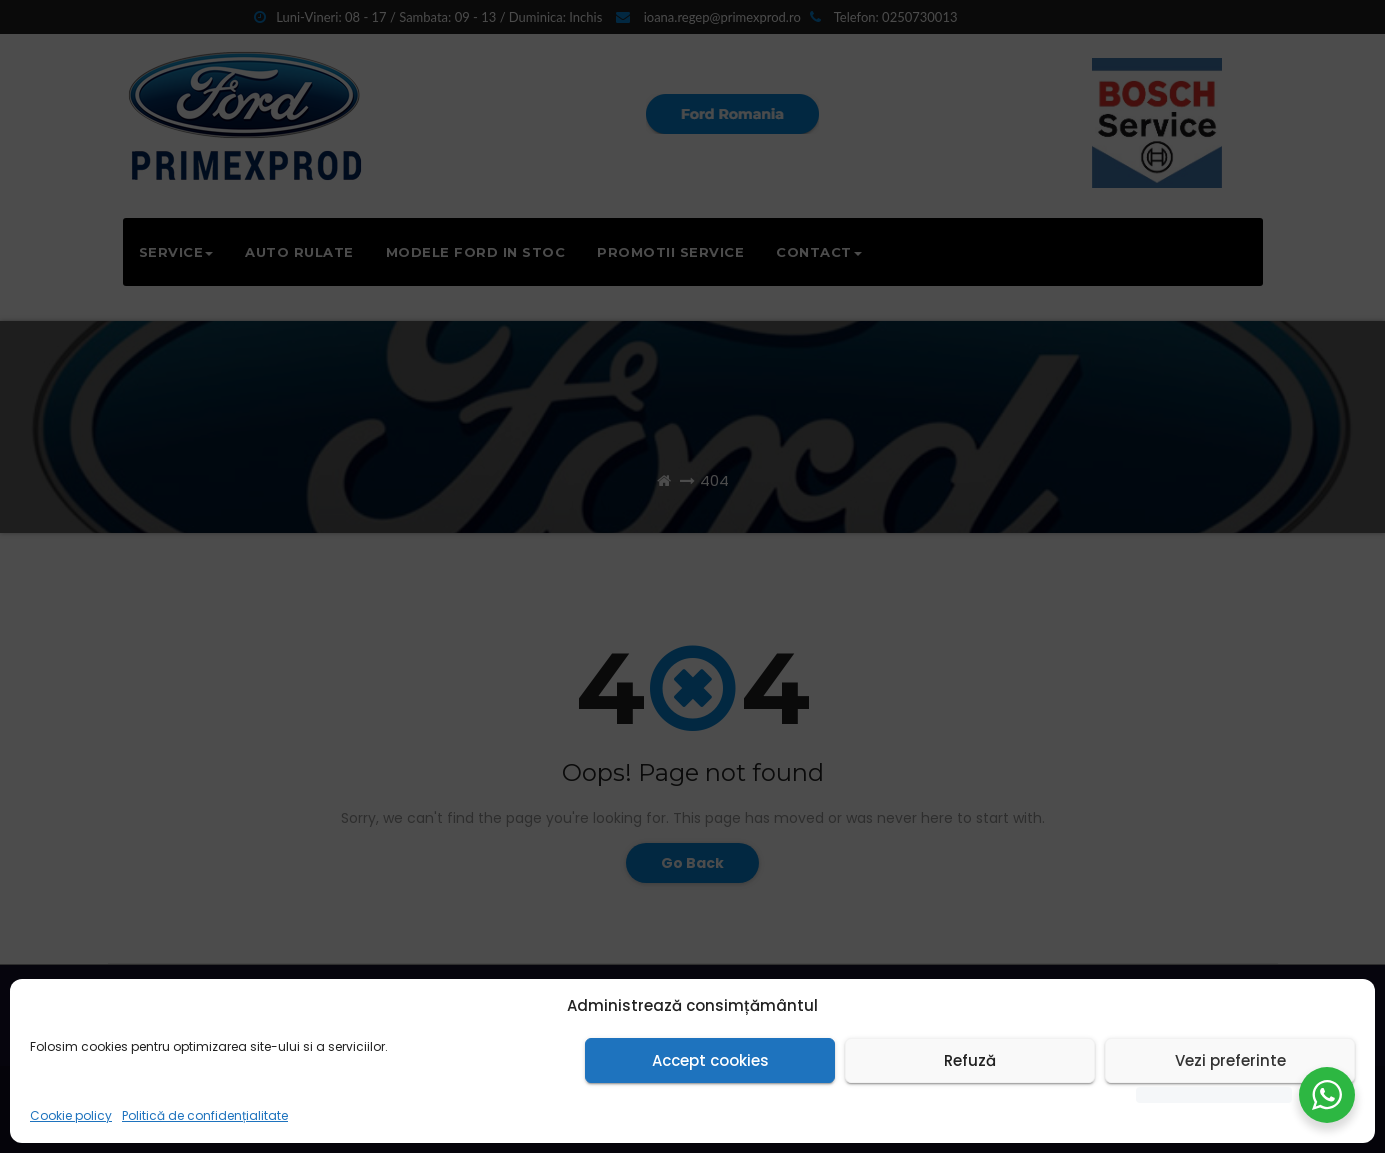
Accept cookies (710, 1060)
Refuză (970, 1060)
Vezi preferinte (1230, 1060)
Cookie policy (71, 1115)
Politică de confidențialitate (205, 1115)
